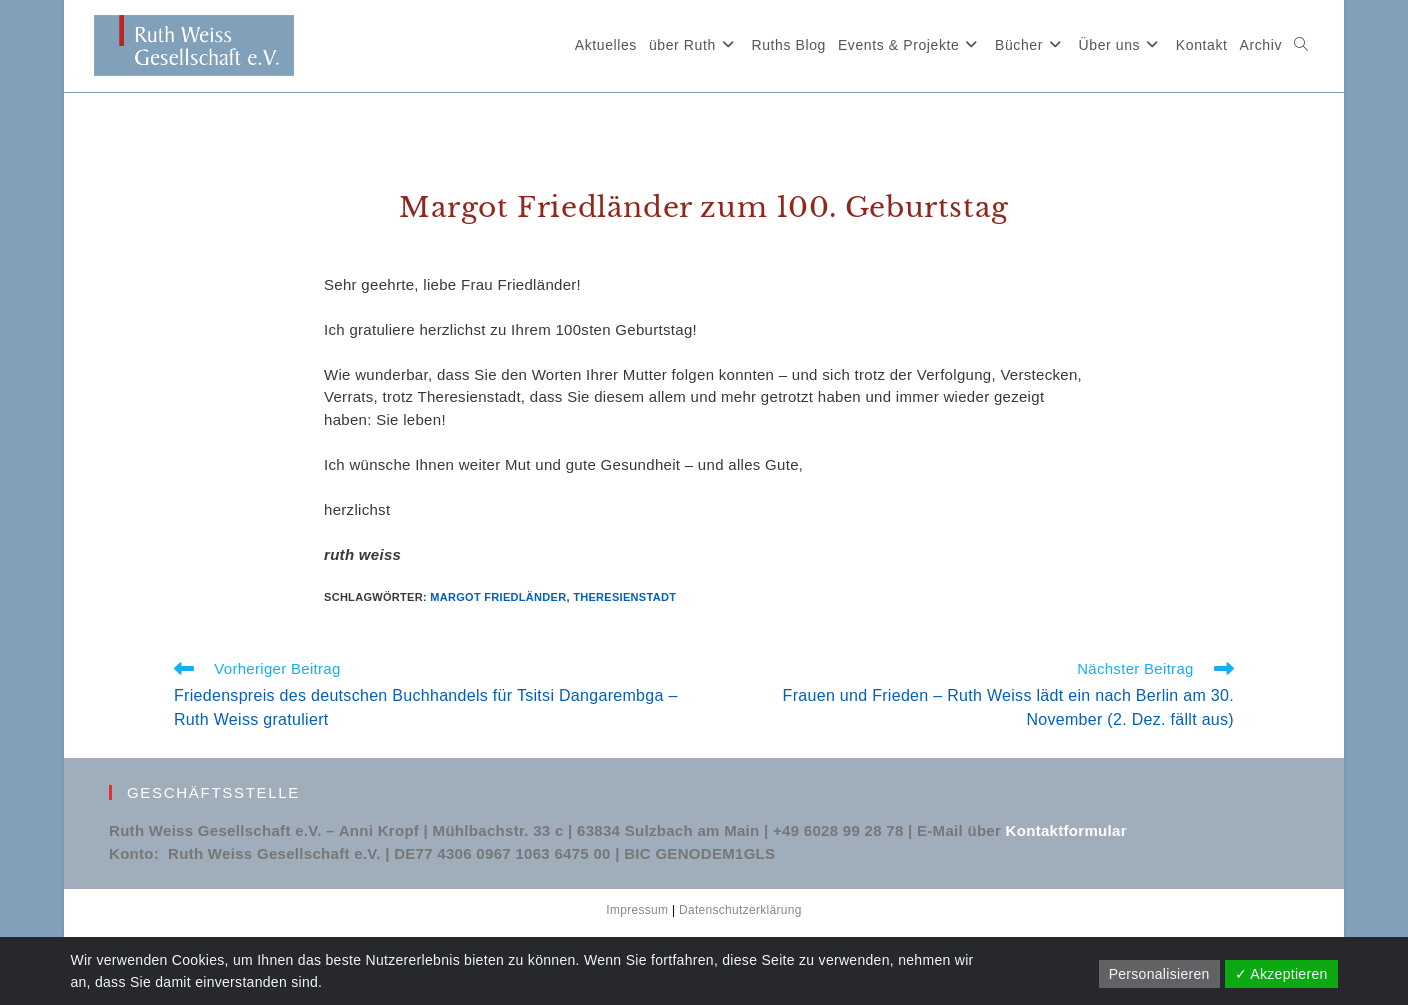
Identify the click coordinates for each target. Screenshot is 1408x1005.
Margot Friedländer (498, 597)
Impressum (637, 910)
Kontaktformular (1066, 830)
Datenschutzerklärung (740, 910)
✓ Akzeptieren (1281, 974)
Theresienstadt (624, 597)
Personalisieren (1159, 974)
